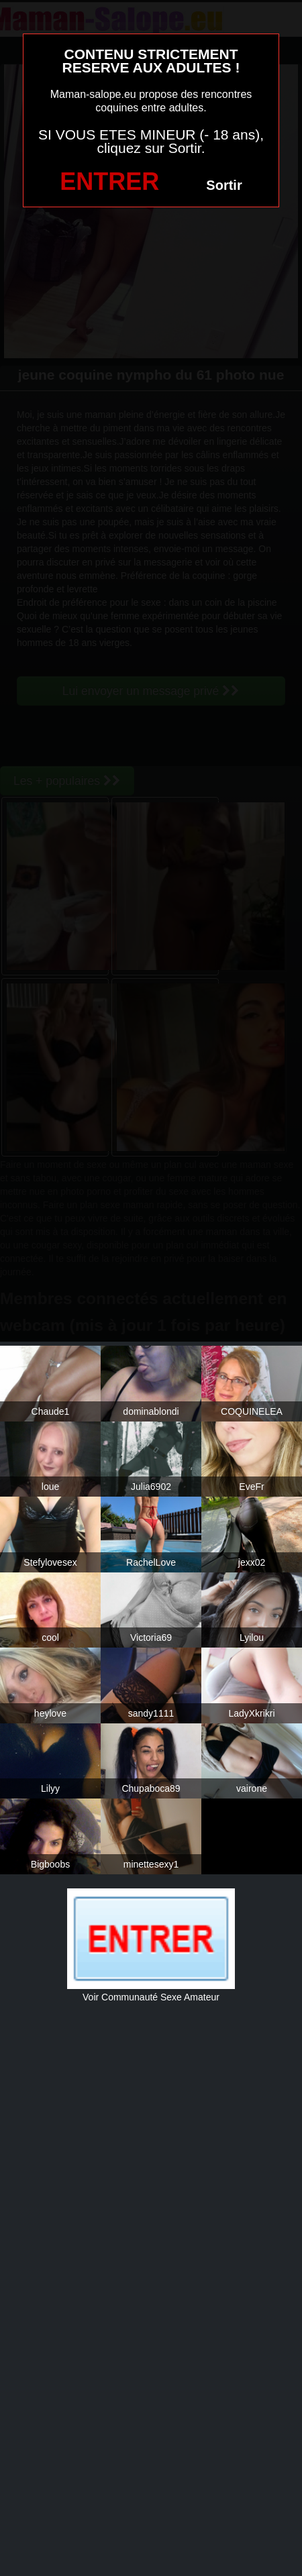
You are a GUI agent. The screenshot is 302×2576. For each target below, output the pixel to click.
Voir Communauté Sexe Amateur (151, 1997)
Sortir (224, 185)
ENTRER (109, 181)
